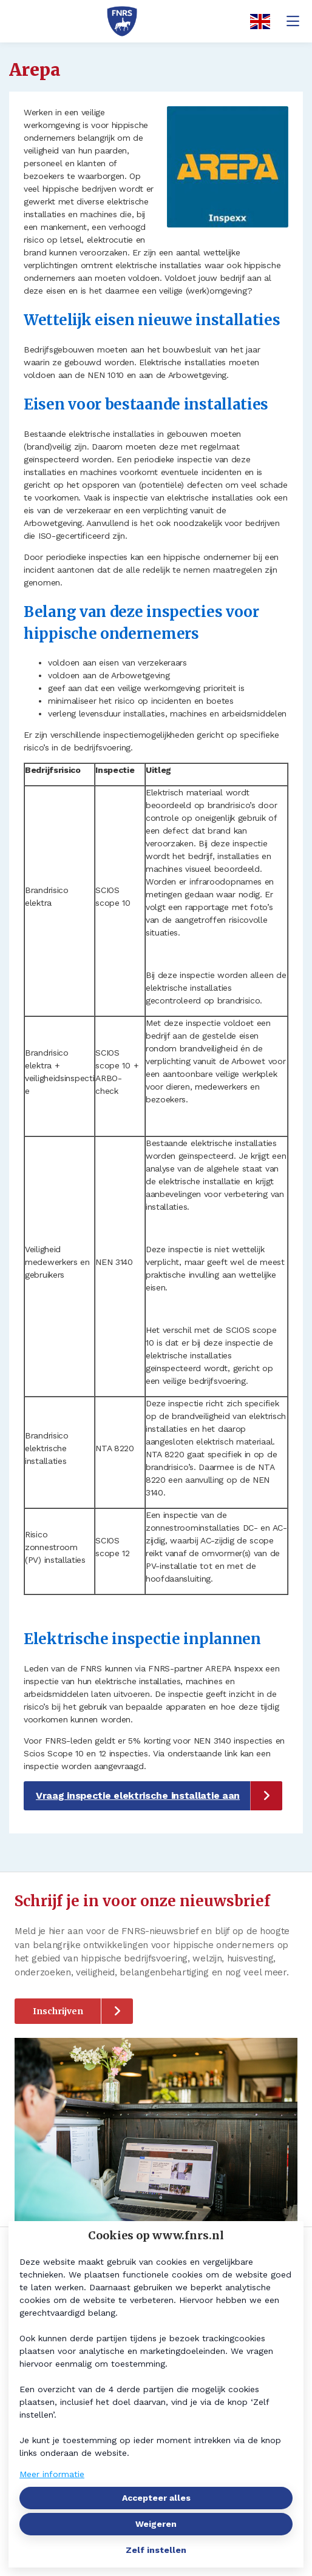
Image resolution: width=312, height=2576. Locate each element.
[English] (256, 21)
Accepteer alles (156, 2498)
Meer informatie (51, 2474)
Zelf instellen (156, 2550)
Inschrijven (58, 2011)
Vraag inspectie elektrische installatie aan (138, 1795)
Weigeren (156, 2524)
